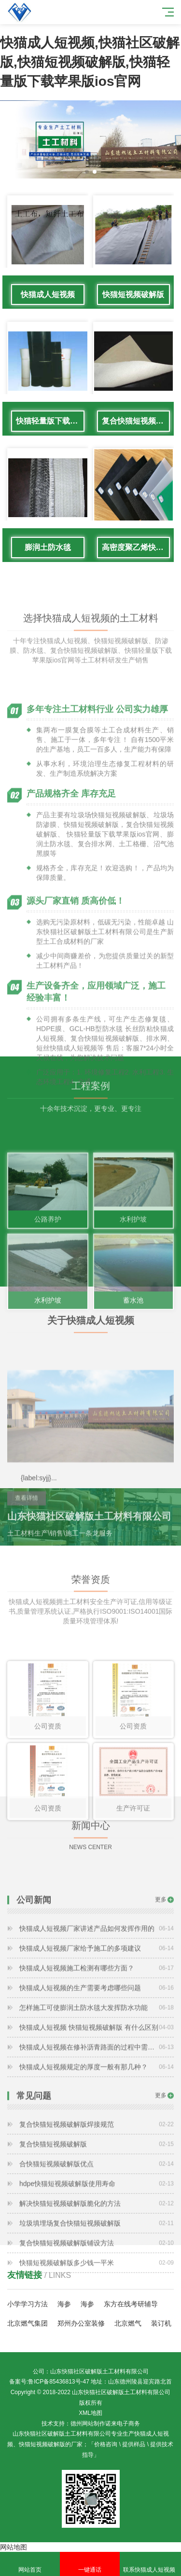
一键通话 (90, 2564)
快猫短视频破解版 (133, 294)
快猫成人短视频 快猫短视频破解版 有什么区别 (96, 2079)
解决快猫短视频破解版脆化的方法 (96, 2255)
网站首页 (30, 2564)
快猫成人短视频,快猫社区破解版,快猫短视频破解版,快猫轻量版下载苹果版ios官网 (90, 62)
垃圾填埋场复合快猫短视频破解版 (96, 2275)
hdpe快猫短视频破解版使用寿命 (96, 2236)
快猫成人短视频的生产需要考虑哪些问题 (96, 2040)
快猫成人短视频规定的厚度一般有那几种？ (96, 2119)
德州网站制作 (87, 2423)
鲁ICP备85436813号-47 (58, 2381)
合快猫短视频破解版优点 (96, 2216)
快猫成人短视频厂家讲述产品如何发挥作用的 (96, 1980)
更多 (161, 1951)
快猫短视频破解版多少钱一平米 (96, 2315)
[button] (87, 172)
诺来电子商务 (122, 2423)
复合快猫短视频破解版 (136, 420)
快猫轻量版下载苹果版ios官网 (50, 420)
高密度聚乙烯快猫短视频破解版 (136, 547)
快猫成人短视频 (48, 294)
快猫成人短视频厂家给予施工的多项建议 (96, 2000)
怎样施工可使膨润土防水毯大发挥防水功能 (96, 2059)
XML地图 (90, 2413)
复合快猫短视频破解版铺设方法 (96, 2295)
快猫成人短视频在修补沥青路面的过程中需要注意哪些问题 (96, 2099)
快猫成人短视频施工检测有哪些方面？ (96, 2020)
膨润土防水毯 (48, 547)
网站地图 (13, 2547)
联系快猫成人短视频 (150, 2564)
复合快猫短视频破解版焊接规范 (96, 2176)
